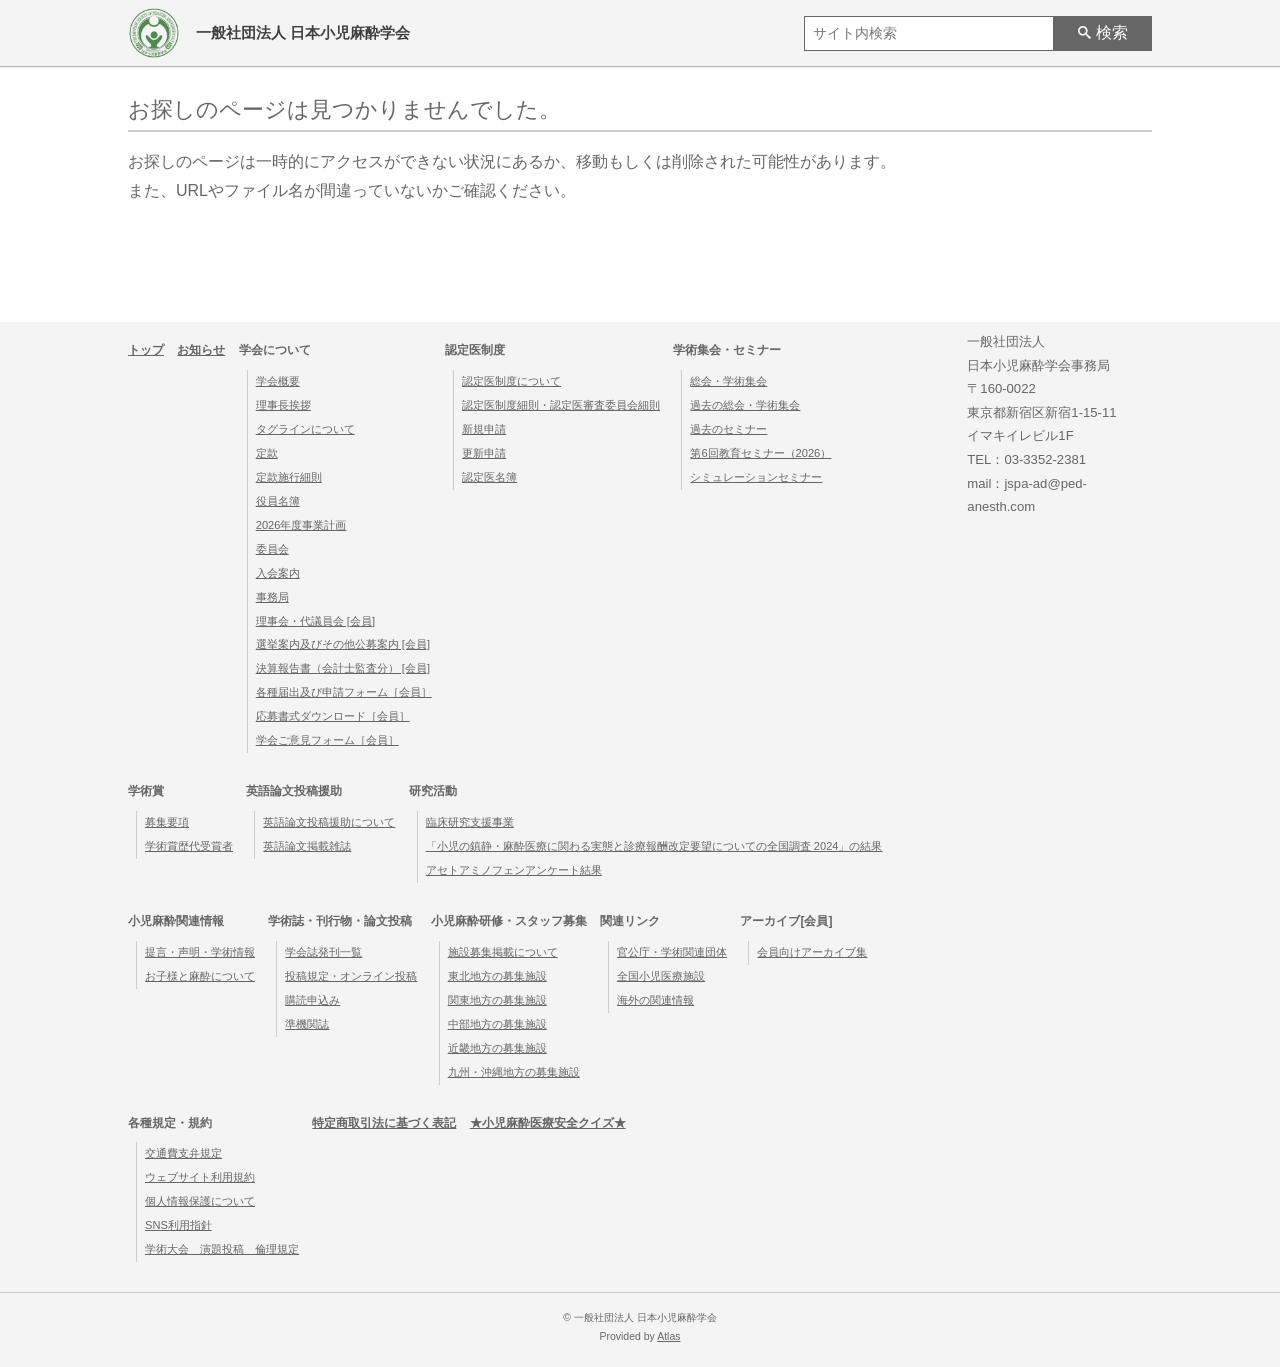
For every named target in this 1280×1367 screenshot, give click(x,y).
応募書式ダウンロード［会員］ (333, 716)
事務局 (272, 597)
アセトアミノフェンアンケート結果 (514, 870)
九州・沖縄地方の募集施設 (514, 1072)
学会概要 (278, 381)
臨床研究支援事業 (470, 822)
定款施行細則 (289, 477)
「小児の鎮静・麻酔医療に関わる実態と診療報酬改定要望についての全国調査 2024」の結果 (654, 846)
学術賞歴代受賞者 (189, 846)
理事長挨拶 (283, 405)
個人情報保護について (200, 1201)
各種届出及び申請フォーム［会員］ (344, 692)
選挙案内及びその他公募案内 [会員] (343, 644)
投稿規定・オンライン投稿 (351, 976)
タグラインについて (305, 429)
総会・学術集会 (728, 381)
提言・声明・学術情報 (200, 952)
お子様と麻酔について (200, 976)
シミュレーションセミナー (756, 477)
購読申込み (312, 1000)
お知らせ (201, 350)
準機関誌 (307, 1024)
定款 (267, 453)
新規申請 (484, 429)
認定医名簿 (489, 477)
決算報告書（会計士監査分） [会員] (343, 668)
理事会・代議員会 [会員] (315, 621)
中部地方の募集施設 (497, 1024)
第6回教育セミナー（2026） (760, 453)
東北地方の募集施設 (497, 976)
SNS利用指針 (178, 1225)
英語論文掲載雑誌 (307, 846)
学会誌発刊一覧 (323, 952)
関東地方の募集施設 (497, 1000)
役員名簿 (278, 501)
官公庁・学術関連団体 (672, 952)
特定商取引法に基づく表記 (384, 1123)
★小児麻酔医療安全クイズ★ (548, 1123)
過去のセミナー (728, 429)
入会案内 (278, 573)
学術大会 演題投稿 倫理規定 (222, 1249)
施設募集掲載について (503, 952)
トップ (146, 350)
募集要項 (167, 822)
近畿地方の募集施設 (497, 1048)
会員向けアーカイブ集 (812, 952)
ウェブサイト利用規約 (200, 1177)
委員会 (272, 549)
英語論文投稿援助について (329, 822)
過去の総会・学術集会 (745, 405)
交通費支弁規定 (183, 1153)
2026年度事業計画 (301, 525)
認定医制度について (511, 381)
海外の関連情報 (655, 1000)
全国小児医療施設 (661, 976)
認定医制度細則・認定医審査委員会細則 (561, 405)
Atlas (668, 1336)
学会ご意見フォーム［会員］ (327, 740)
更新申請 (484, 453)
